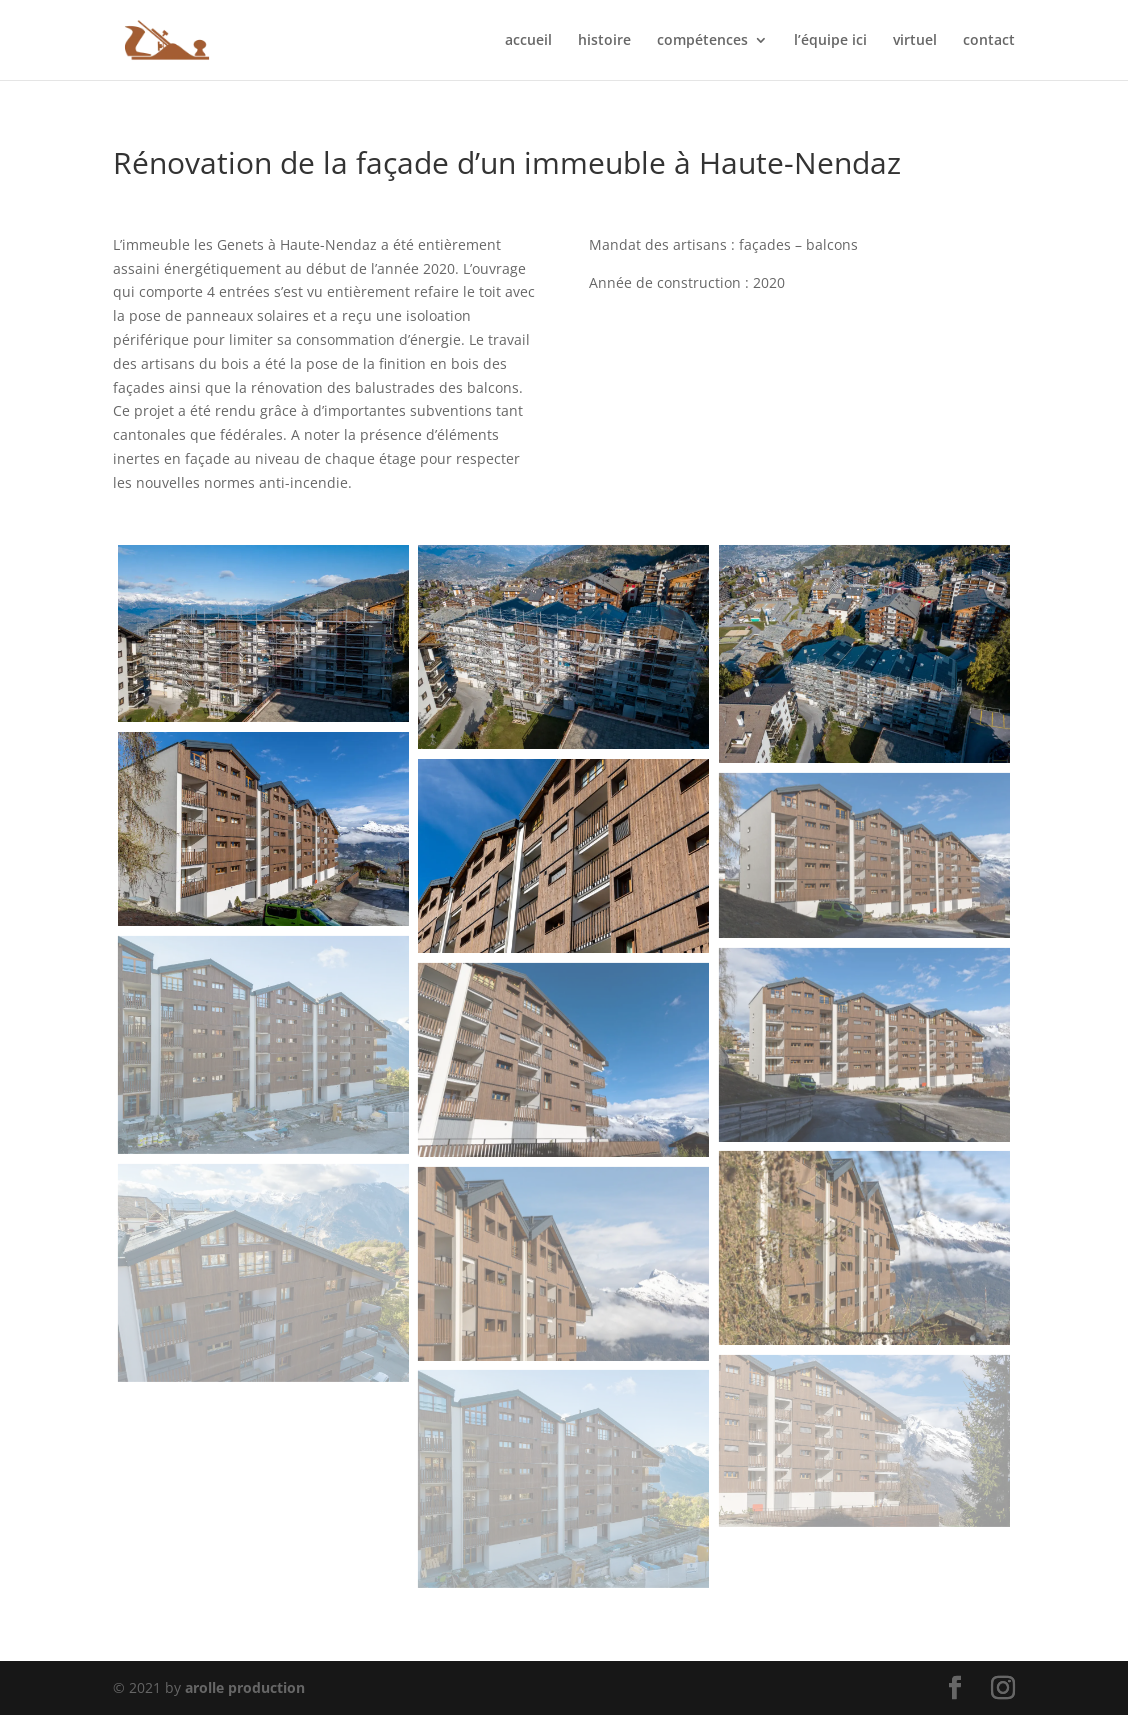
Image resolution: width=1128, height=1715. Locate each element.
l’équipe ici (830, 41)
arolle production (245, 1687)
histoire (604, 41)
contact (989, 41)
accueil (528, 41)
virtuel (915, 41)
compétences (702, 41)
